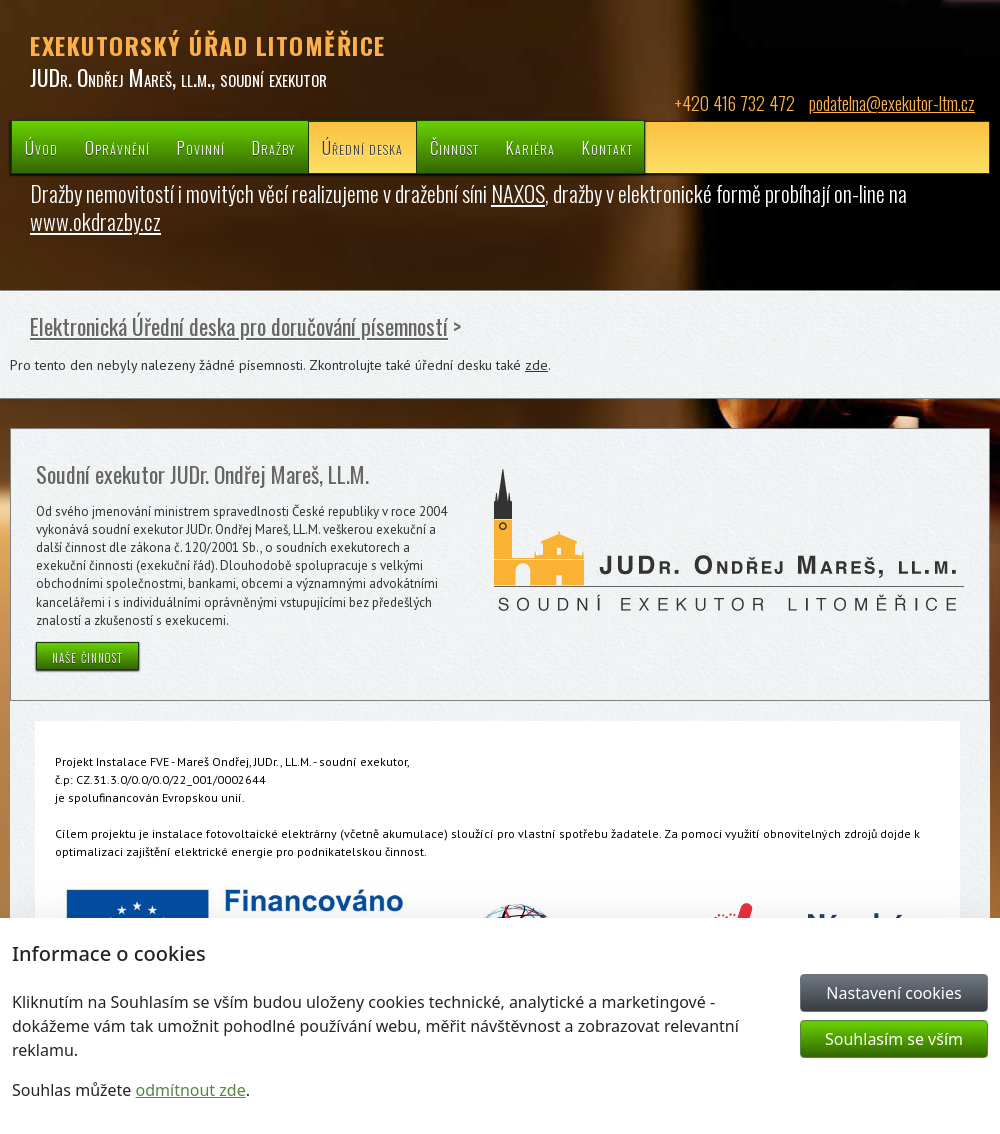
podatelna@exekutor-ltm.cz (892, 103)
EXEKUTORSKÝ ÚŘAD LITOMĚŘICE (208, 45)
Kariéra (530, 147)
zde (536, 365)
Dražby (273, 147)
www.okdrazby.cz (95, 221)
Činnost (454, 147)
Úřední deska (362, 147)
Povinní (201, 147)
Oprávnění (117, 147)
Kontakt (607, 147)
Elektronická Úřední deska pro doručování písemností (239, 326)
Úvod (41, 147)
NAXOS (518, 193)
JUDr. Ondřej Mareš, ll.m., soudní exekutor (178, 77)
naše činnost (87, 656)
